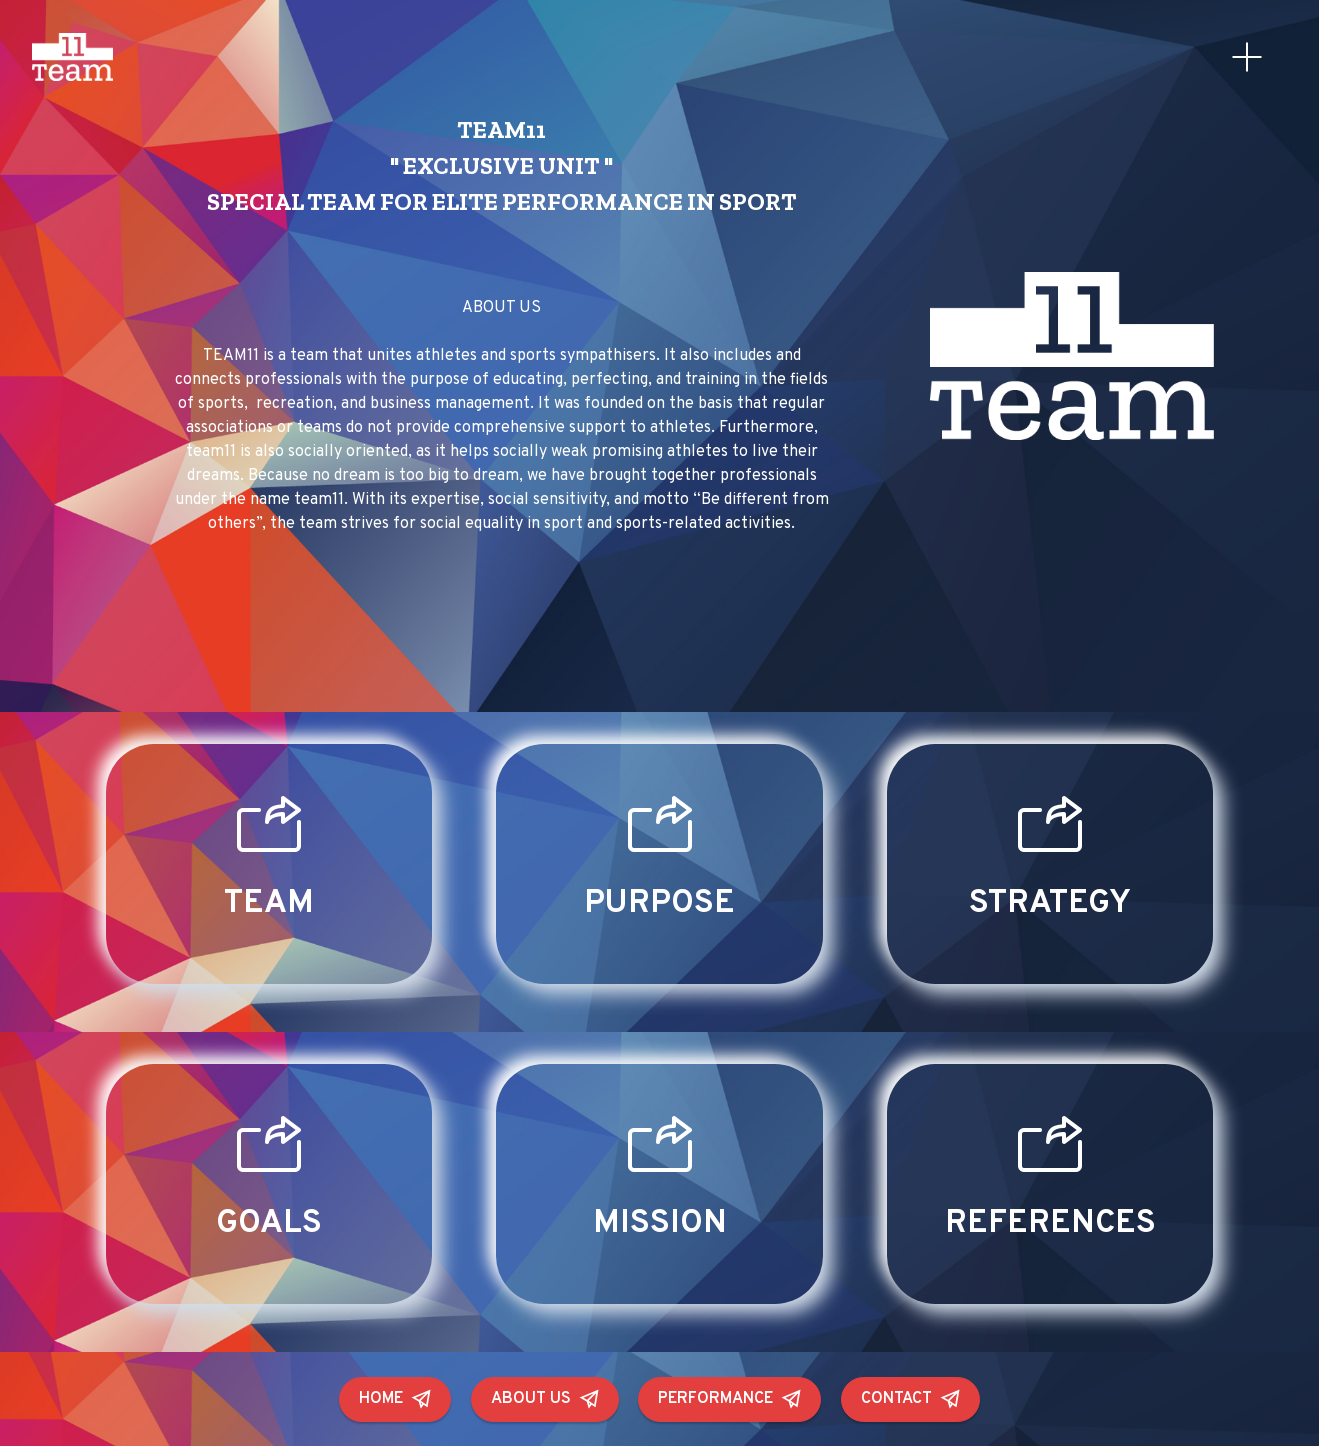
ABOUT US (545, 1399)
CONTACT (910, 1399)
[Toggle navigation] (1247, 57)
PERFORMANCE (729, 1399)
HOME (395, 1399)
